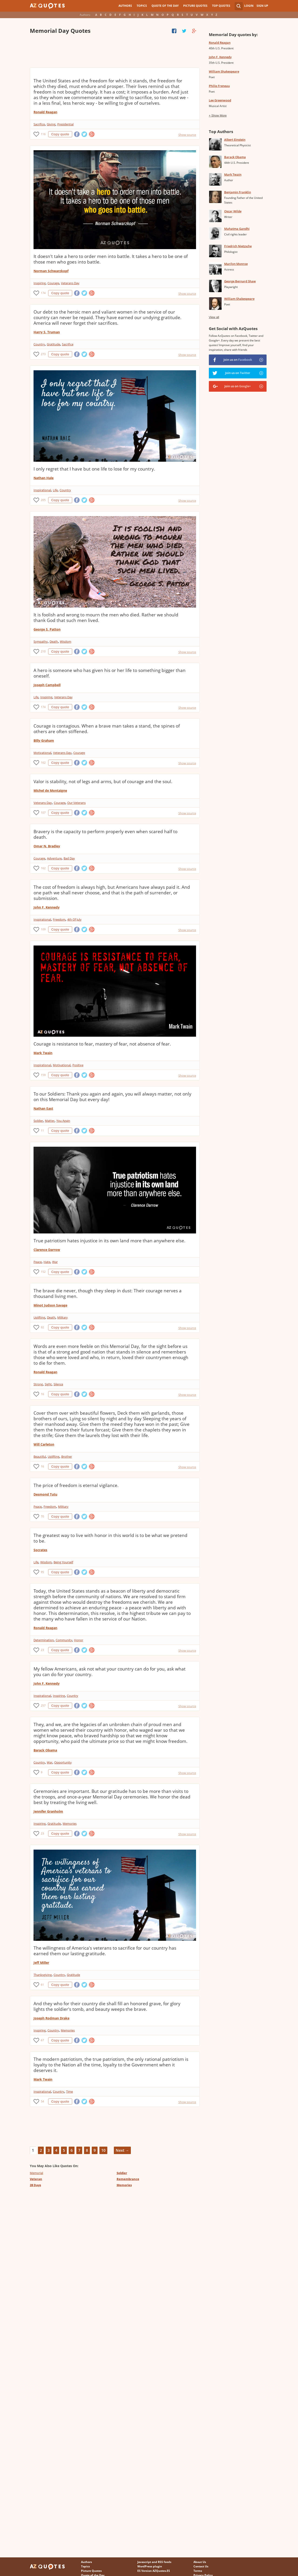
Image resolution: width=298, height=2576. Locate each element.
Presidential (65, 124)
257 (43, 1705)
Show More (219, 115)
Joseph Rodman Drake (51, 2018)
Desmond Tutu (45, 1494)
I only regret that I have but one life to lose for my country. (94, 469)
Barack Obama (45, 1750)
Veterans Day (70, 283)
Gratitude (53, 344)
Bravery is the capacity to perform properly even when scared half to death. (105, 834)
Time (69, 2091)
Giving (51, 124)
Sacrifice (39, 124)
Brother (66, 1456)
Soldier (38, 1121)
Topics (142, 6)
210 (43, 651)
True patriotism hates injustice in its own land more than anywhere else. (109, 1240)
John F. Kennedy (47, 907)
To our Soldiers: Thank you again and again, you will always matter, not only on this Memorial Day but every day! (112, 1096)
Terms (197, 2571)
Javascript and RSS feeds (154, 2562)
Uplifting (39, 1317)
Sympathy (41, 641)
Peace (38, 1262)
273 (43, 354)
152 (43, 1272)
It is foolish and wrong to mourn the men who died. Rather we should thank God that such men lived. (106, 617)
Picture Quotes (195, 6)
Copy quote (60, 134)
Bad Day (69, 858)
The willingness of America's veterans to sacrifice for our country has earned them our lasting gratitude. (105, 1950)
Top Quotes (221, 6)
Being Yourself (63, 1562)
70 (42, 1516)
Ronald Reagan (45, 112)
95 (42, 1572)
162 (43, 763)
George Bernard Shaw (240, 281)
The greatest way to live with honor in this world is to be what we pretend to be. (110, 1538)
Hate (47, 1262)
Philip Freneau (219, 86)
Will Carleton (44, 1444)
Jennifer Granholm (48, 1811)
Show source (187, 135)
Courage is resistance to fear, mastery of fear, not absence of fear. (102, 1044)
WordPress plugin (149, 2566)
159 (43, 1075)
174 (43, 293)
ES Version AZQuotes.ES (153, 2571)
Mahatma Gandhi (237, 229)
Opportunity (63, 1762)
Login (249, 6)
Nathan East (43, 1108)
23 (42, 1650)
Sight (48, 1384)
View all (214, 317)
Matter (49, 1121)
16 (42, 1394)
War (55, 1262)
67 (42, 2040)
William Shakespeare (224, 71)
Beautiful (40, 1456)
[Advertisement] (114, 51)
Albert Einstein (234, 139)
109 (43, 929)
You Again (63, 1121)
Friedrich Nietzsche (238, 246)
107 (43, 813)
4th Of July (74, 919)
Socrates (40, 1550)
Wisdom (65, 641)
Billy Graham (44, 740)
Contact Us (200, 2566)
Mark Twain (43, 1053)
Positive (77, 1065)
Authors (125, 6)
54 (42, 2101)
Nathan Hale (44, 478)
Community (64, 1640)
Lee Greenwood (220, 100)
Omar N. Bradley (47, 846)
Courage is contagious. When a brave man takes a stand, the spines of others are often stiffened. (107, 728)
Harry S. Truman (47, 332)
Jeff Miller (41, 1962)
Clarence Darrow (47, 1249)
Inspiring (40, 283)
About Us (199, 2562)
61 (42, 1985)
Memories (70, 1823)
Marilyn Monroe (236, 264)
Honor (78, 1640)
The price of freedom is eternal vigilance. (76, 1485)
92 (42, 1327)
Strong (38, 1384)
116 (43, 134)
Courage (53, 283)
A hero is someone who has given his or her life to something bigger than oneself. (110, 673)
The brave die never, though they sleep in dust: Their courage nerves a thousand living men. (108, 1293)
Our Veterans (76, 803)
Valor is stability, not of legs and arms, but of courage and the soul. (103, 781)
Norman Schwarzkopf (51, 271)
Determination (44, 1640)
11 (42, 1131)
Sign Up (262, 6)
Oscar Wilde (232, 211)
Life (55, 490)
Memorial (36, 2173)
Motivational (42, 753)
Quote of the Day (165, 6)
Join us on (238, 359)
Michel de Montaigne (50, 790)
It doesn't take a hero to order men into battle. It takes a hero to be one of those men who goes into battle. (111, 259)
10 (103, 2150)
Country (39, 344)
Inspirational (42, 490)
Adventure (54, 858)
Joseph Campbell (47, 685)
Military (62, 1317)
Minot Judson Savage (50, 1305)
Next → (122, 2150)
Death (54, 641)
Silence (58, 1384)
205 (43, 500)
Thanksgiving (43, 1975)
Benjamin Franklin (237, 192)
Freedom (59, 919)
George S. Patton (47, 629)
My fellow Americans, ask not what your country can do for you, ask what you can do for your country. (110, 1671)
